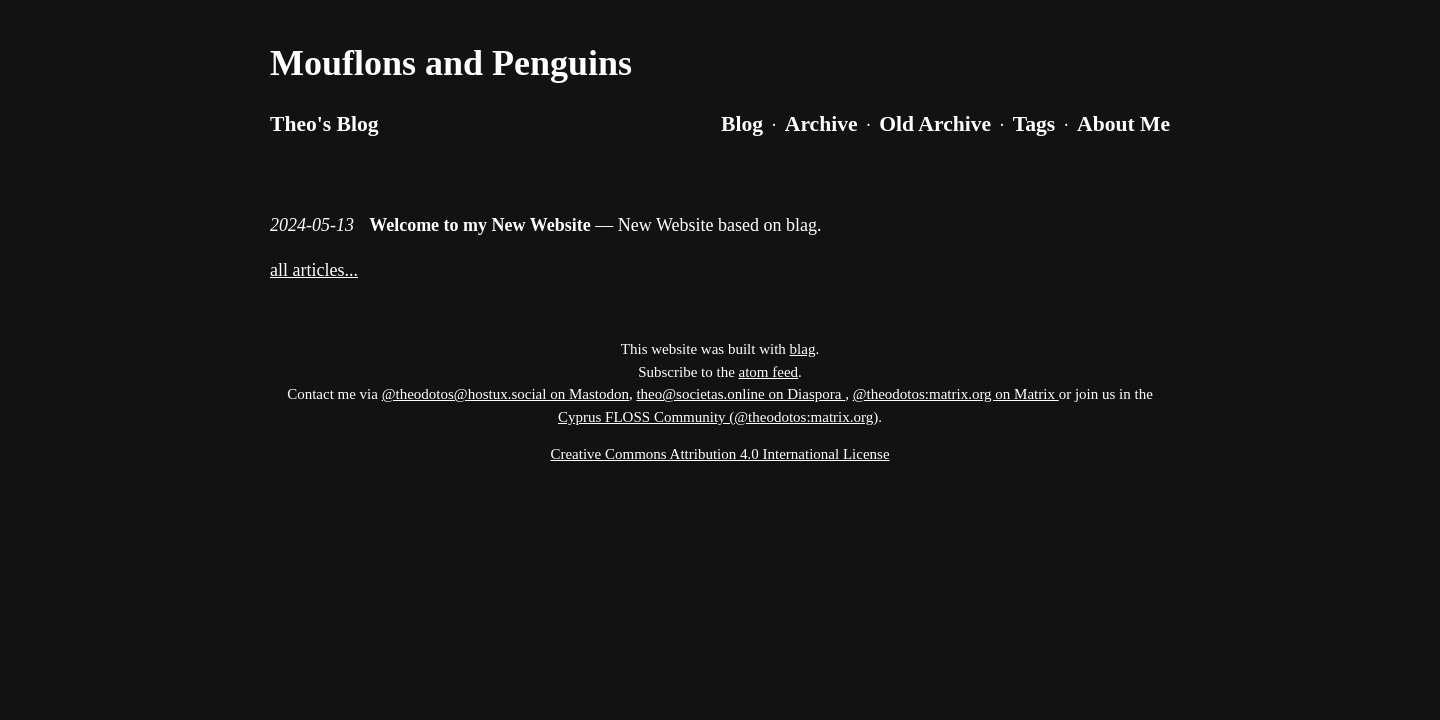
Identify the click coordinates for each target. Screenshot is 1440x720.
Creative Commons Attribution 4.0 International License (719, 454)
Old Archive (935, 124)
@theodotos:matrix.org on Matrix (956, 394)
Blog (742, 124)
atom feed (769, 372)
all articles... (314, 270)
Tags (1034, 124)
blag (803, 349)
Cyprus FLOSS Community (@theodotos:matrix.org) (718, 417)
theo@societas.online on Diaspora (740, 394)
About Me (1123, 124)
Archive (821, 124)
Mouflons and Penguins (451, 63)
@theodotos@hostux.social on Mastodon (505, 394)
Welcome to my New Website (480, 225)
